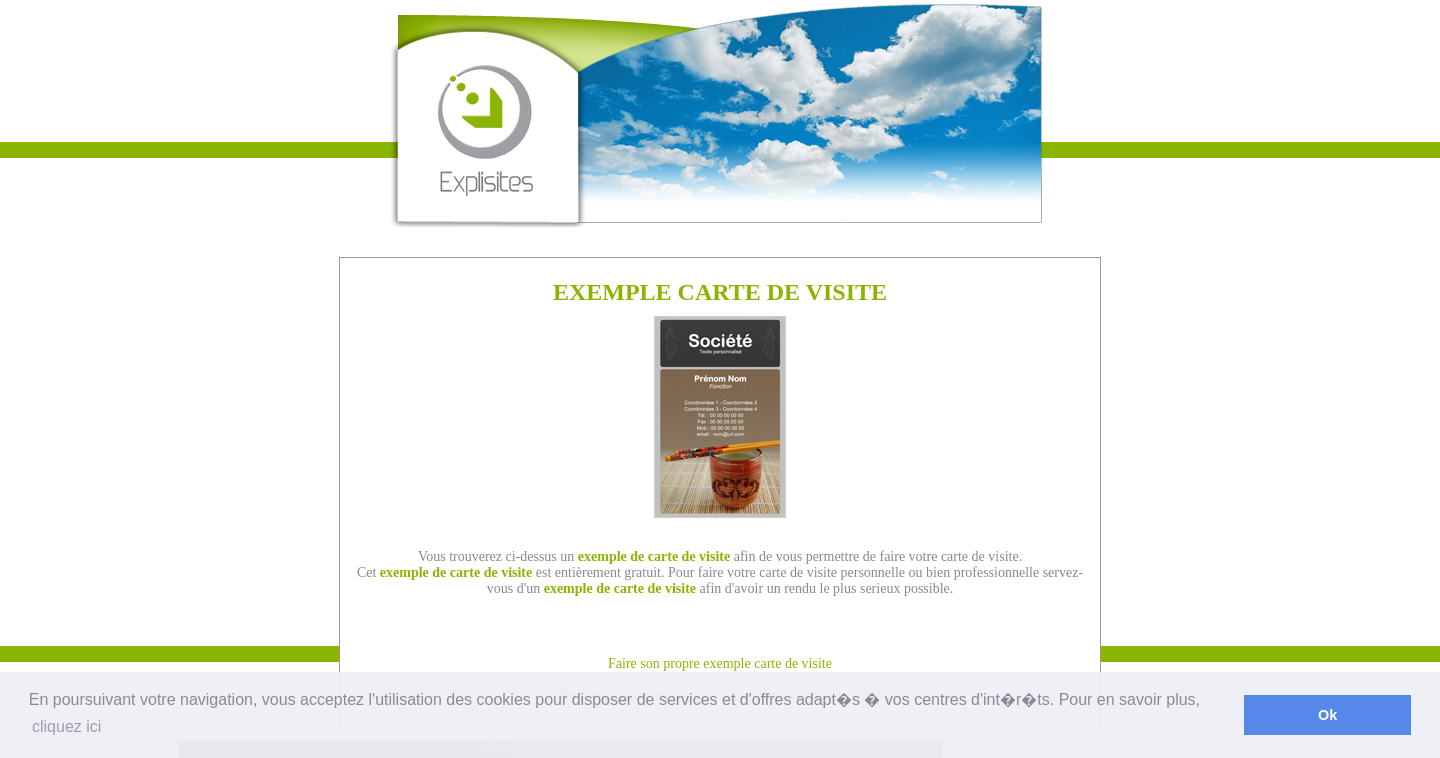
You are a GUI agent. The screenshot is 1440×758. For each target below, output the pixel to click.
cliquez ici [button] (66, 726)
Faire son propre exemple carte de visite (720, 663)
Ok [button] (1327, 715)
